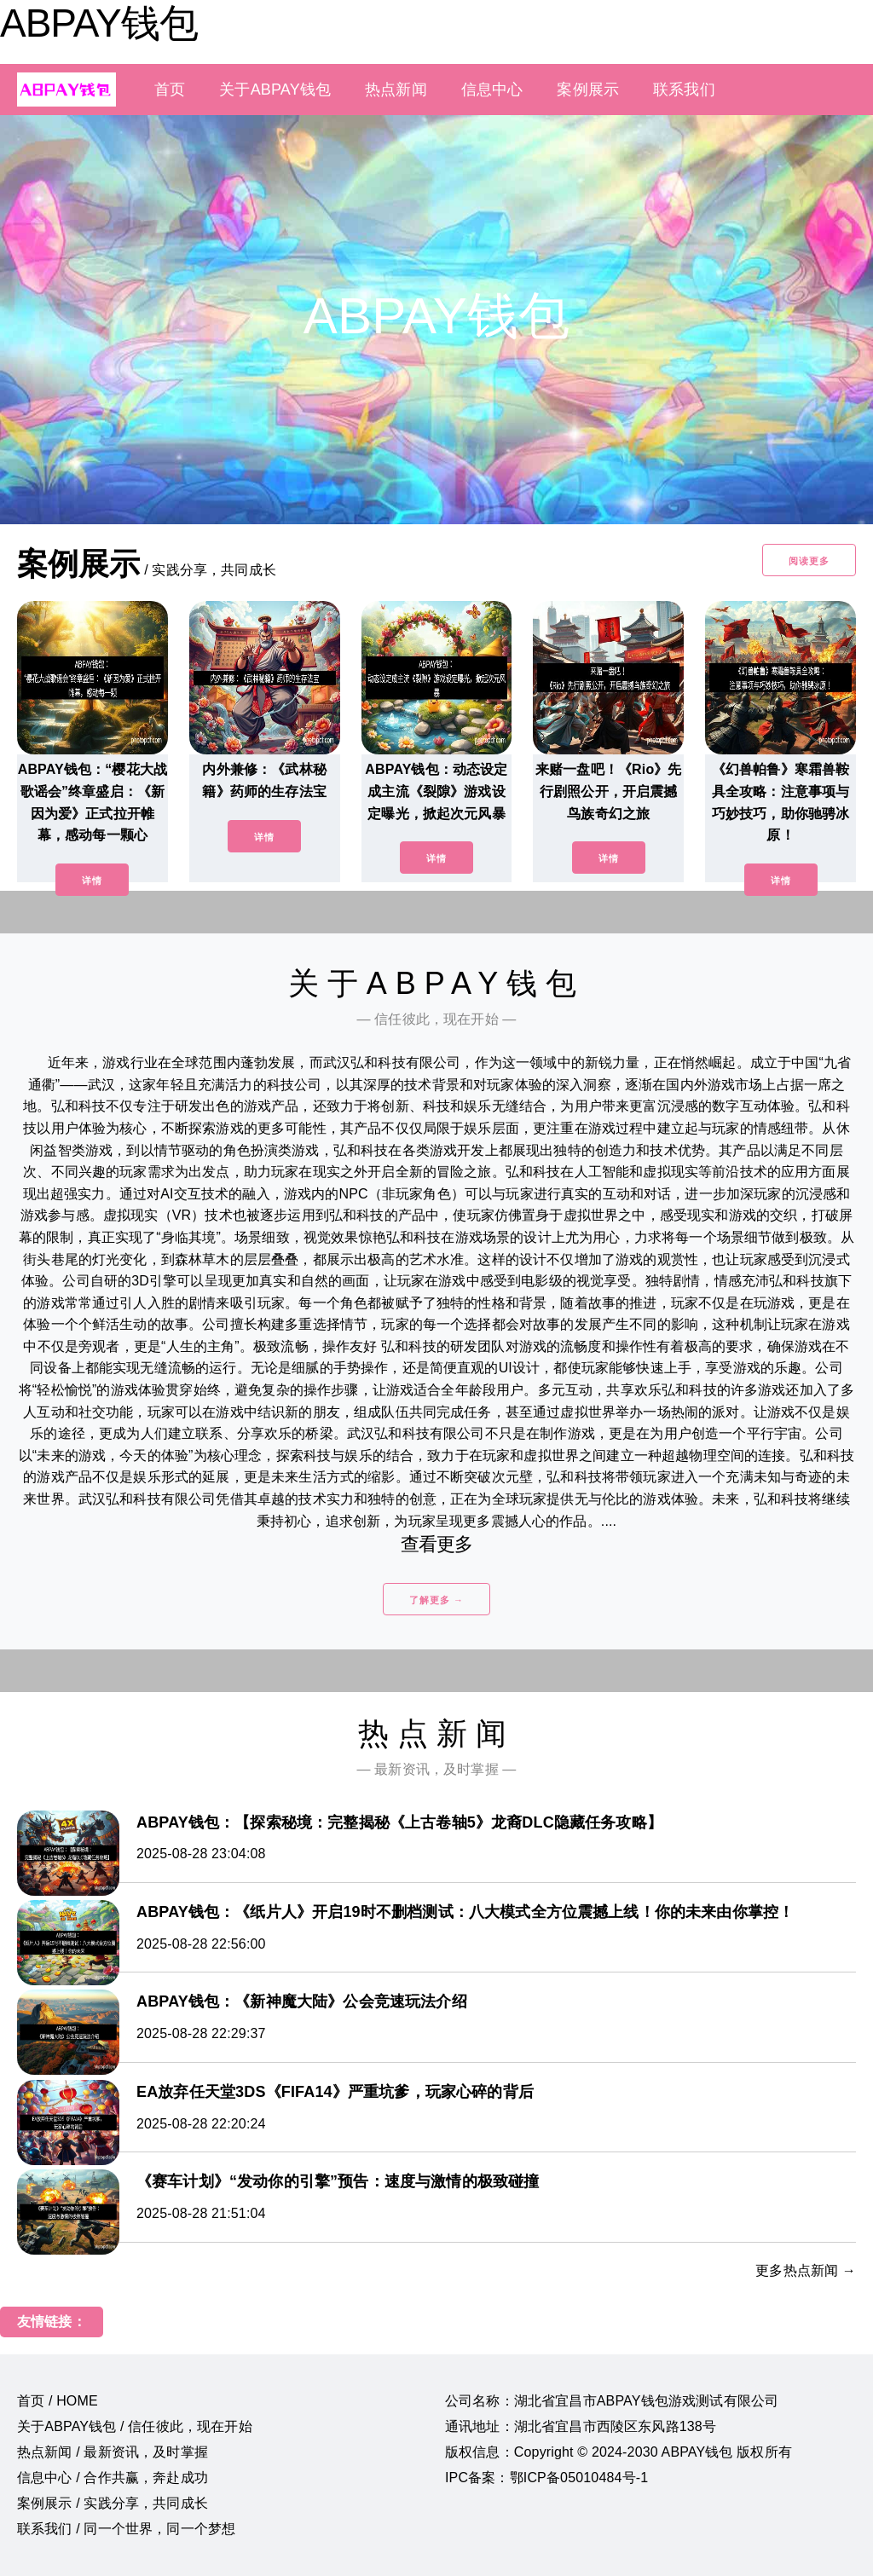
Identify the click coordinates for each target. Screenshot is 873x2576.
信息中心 (492, 89)
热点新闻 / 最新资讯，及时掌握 (112, 2452)
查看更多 (437, 1544)
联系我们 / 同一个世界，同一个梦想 (126, 2528)
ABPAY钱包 (99, 23)
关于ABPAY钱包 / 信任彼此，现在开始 (134, 2426)
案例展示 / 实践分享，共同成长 (112, 2503)
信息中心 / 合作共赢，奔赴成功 (112, 2477)
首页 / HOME (57, 2401)
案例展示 (588, 89)
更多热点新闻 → (805, 2270)
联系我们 (684, 89)
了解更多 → (436, 1600)
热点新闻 (396, 89)
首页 (169, 89)
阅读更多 (809, 561)
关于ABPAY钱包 (275, 89)
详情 (92, 880)
